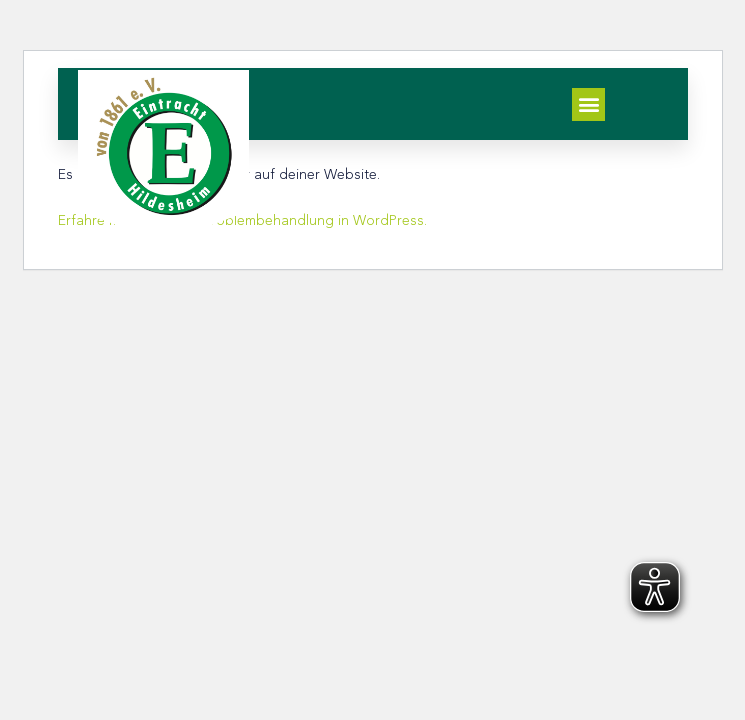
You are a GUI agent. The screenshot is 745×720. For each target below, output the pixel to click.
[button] (588, 104)
